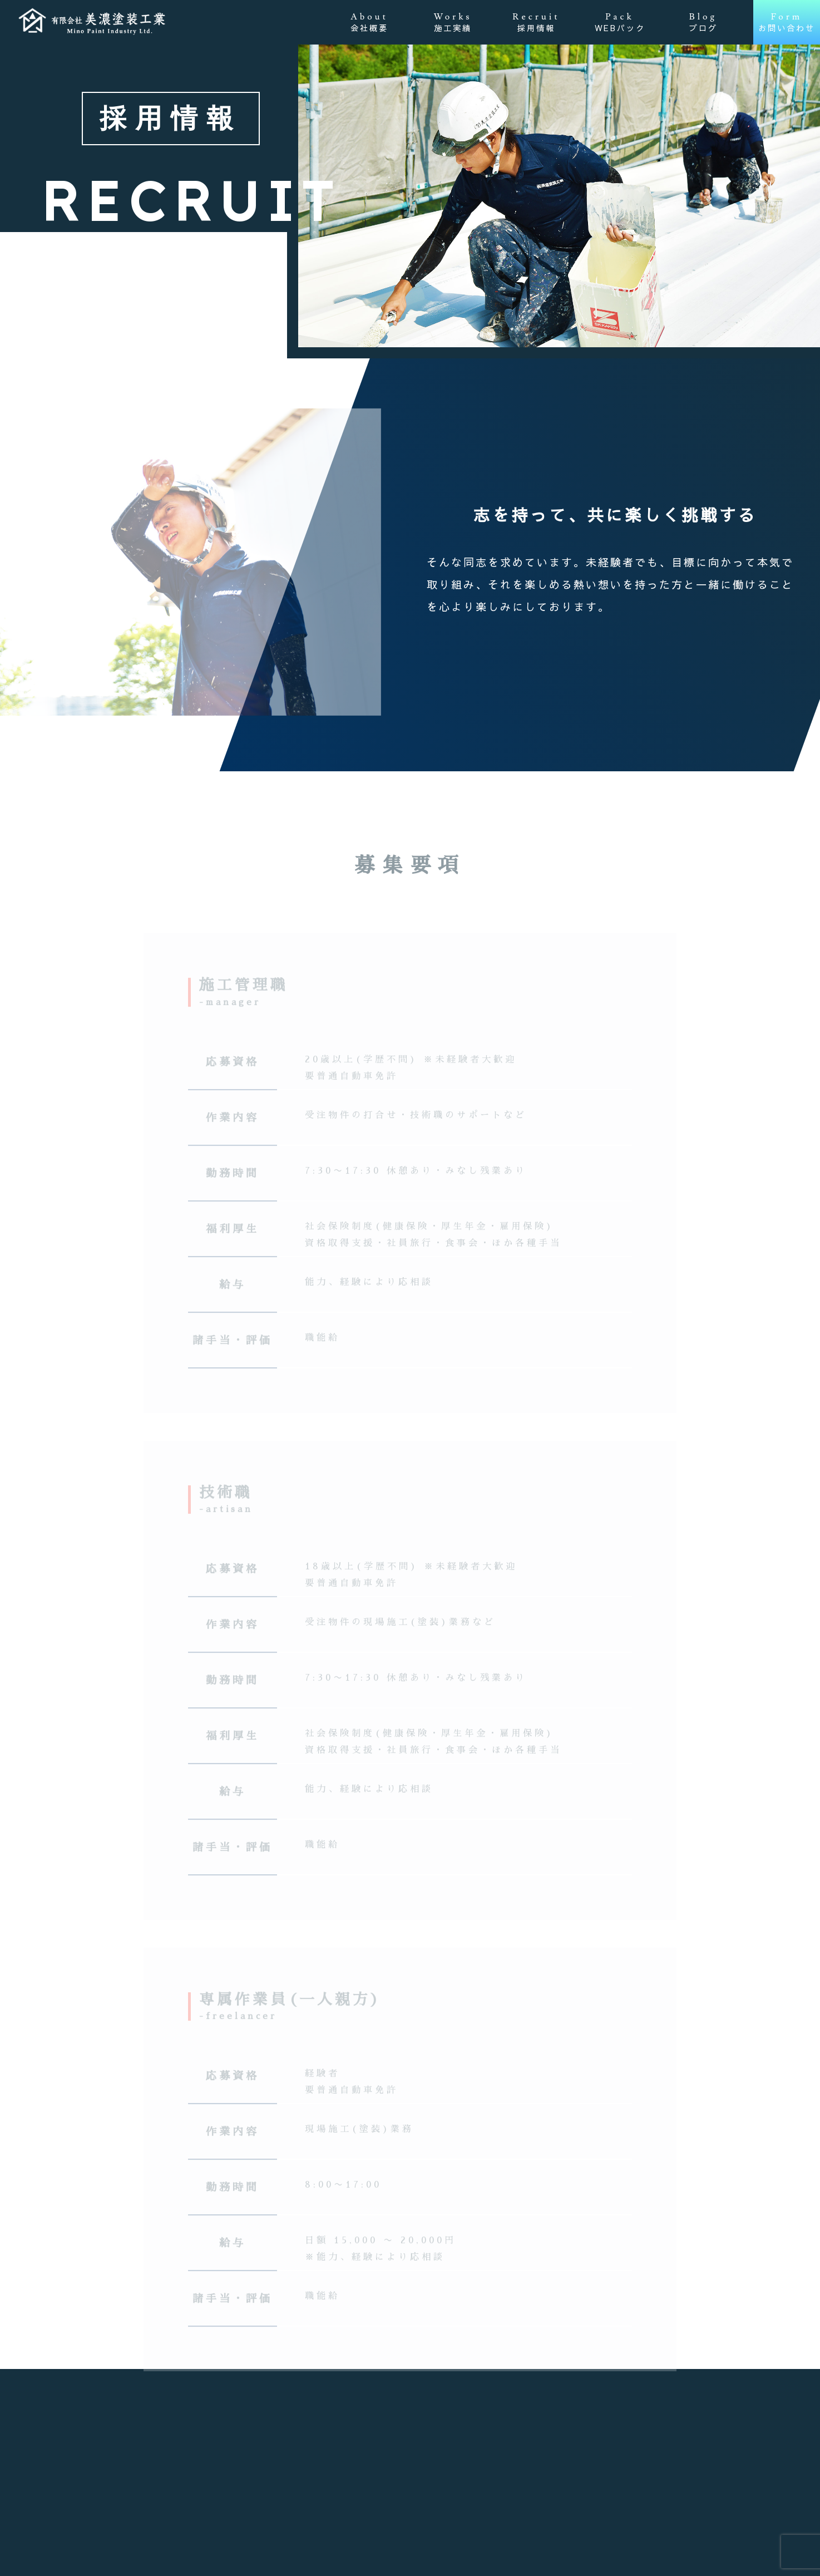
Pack (620, 22)
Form (786, 22)
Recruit (536, 22)
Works (452, 22)
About (369, 22)
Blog (703, 22)
